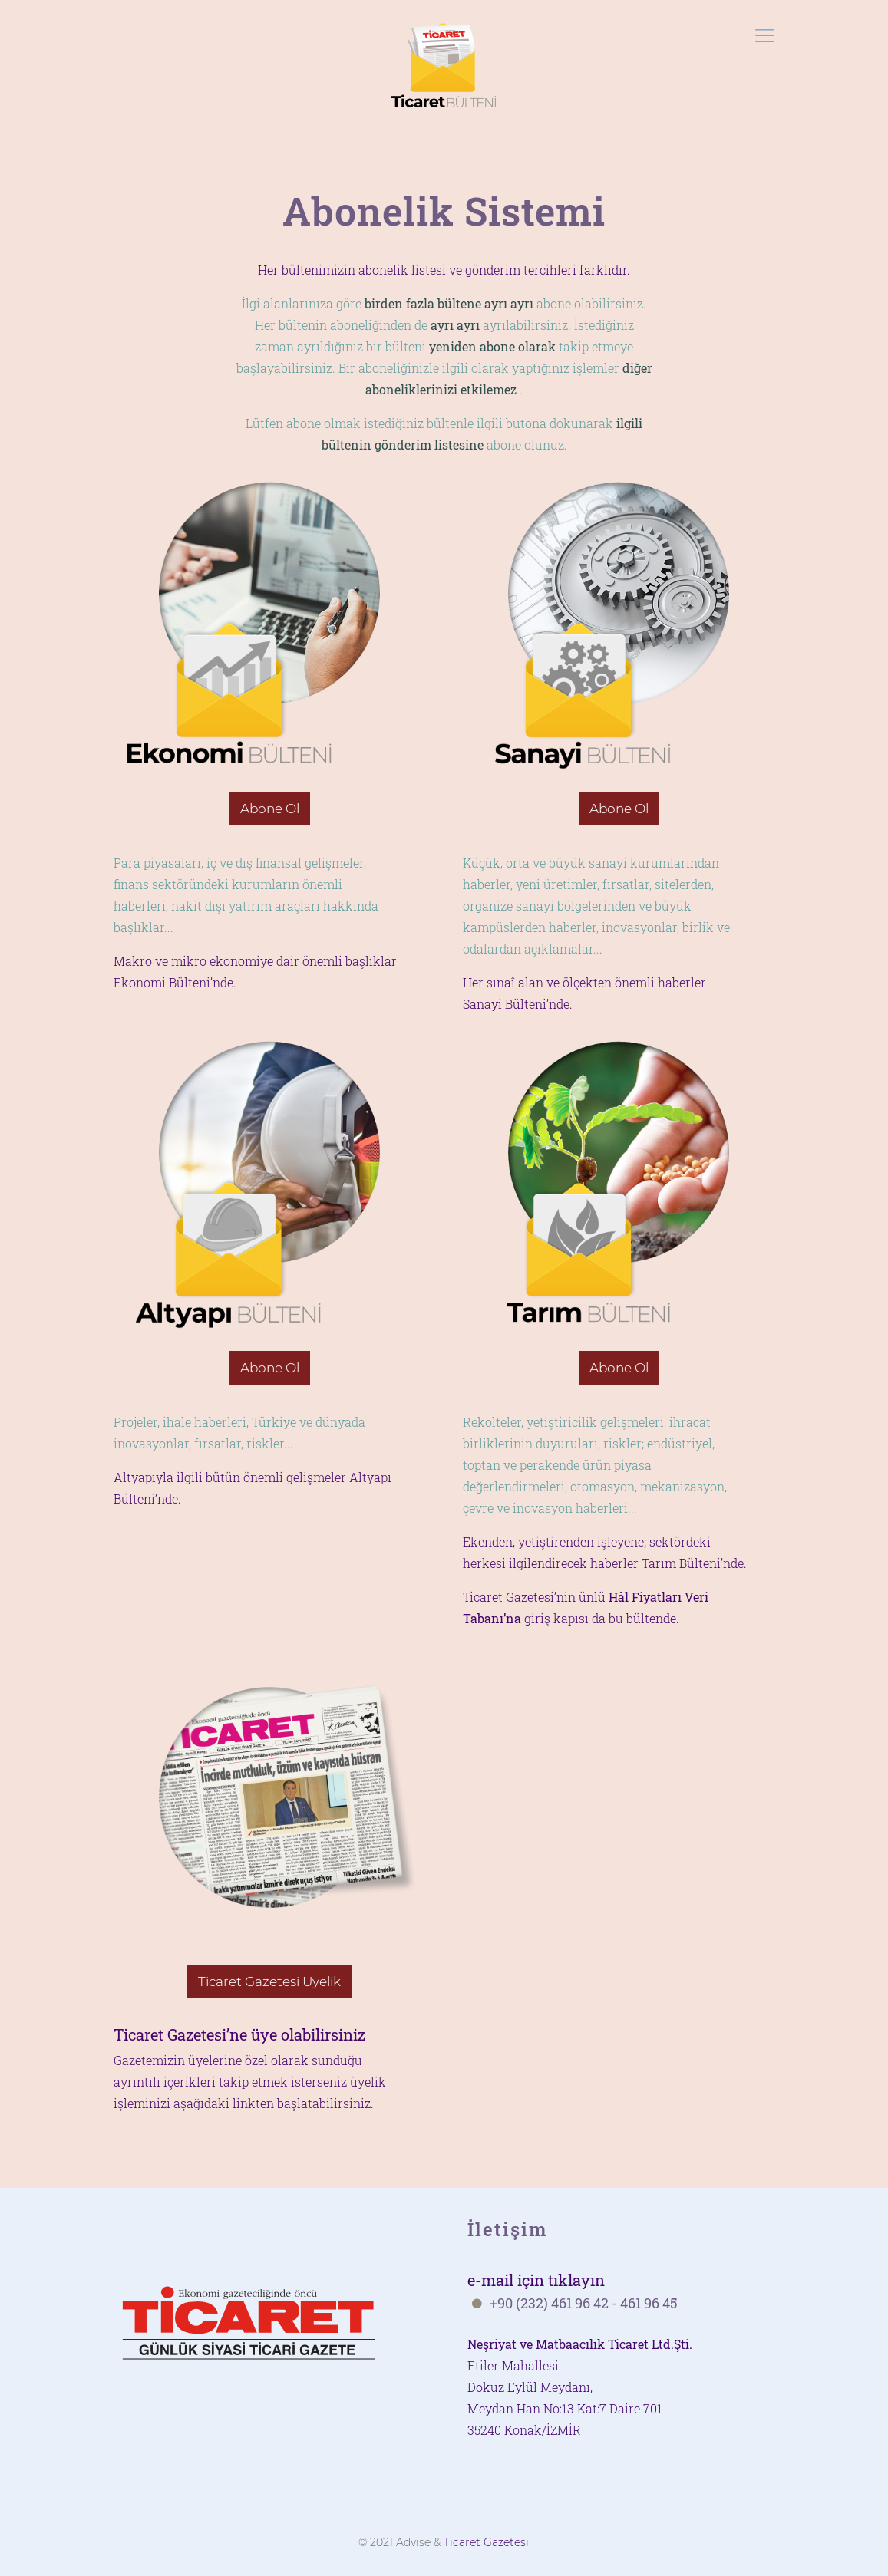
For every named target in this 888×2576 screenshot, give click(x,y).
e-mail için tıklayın (536, 2280)
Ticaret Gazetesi (486, 2542)
